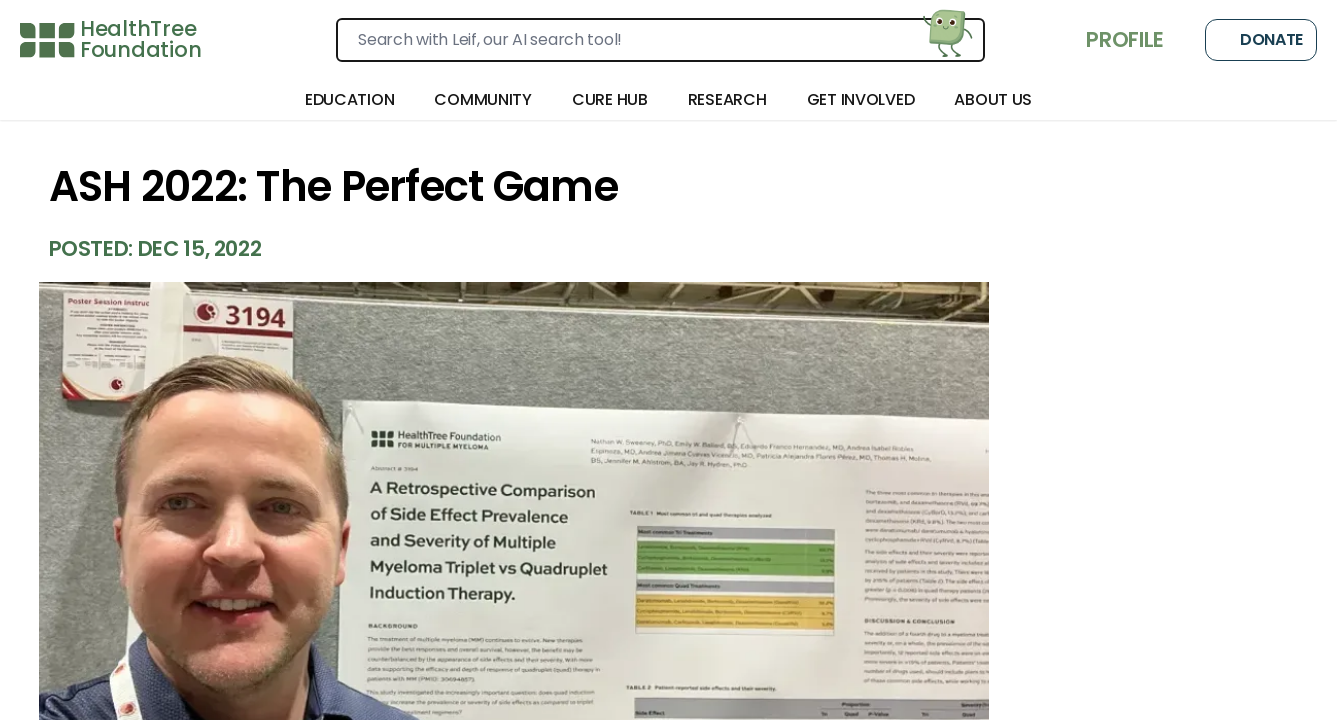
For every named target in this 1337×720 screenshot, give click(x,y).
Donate (1261, 40)
